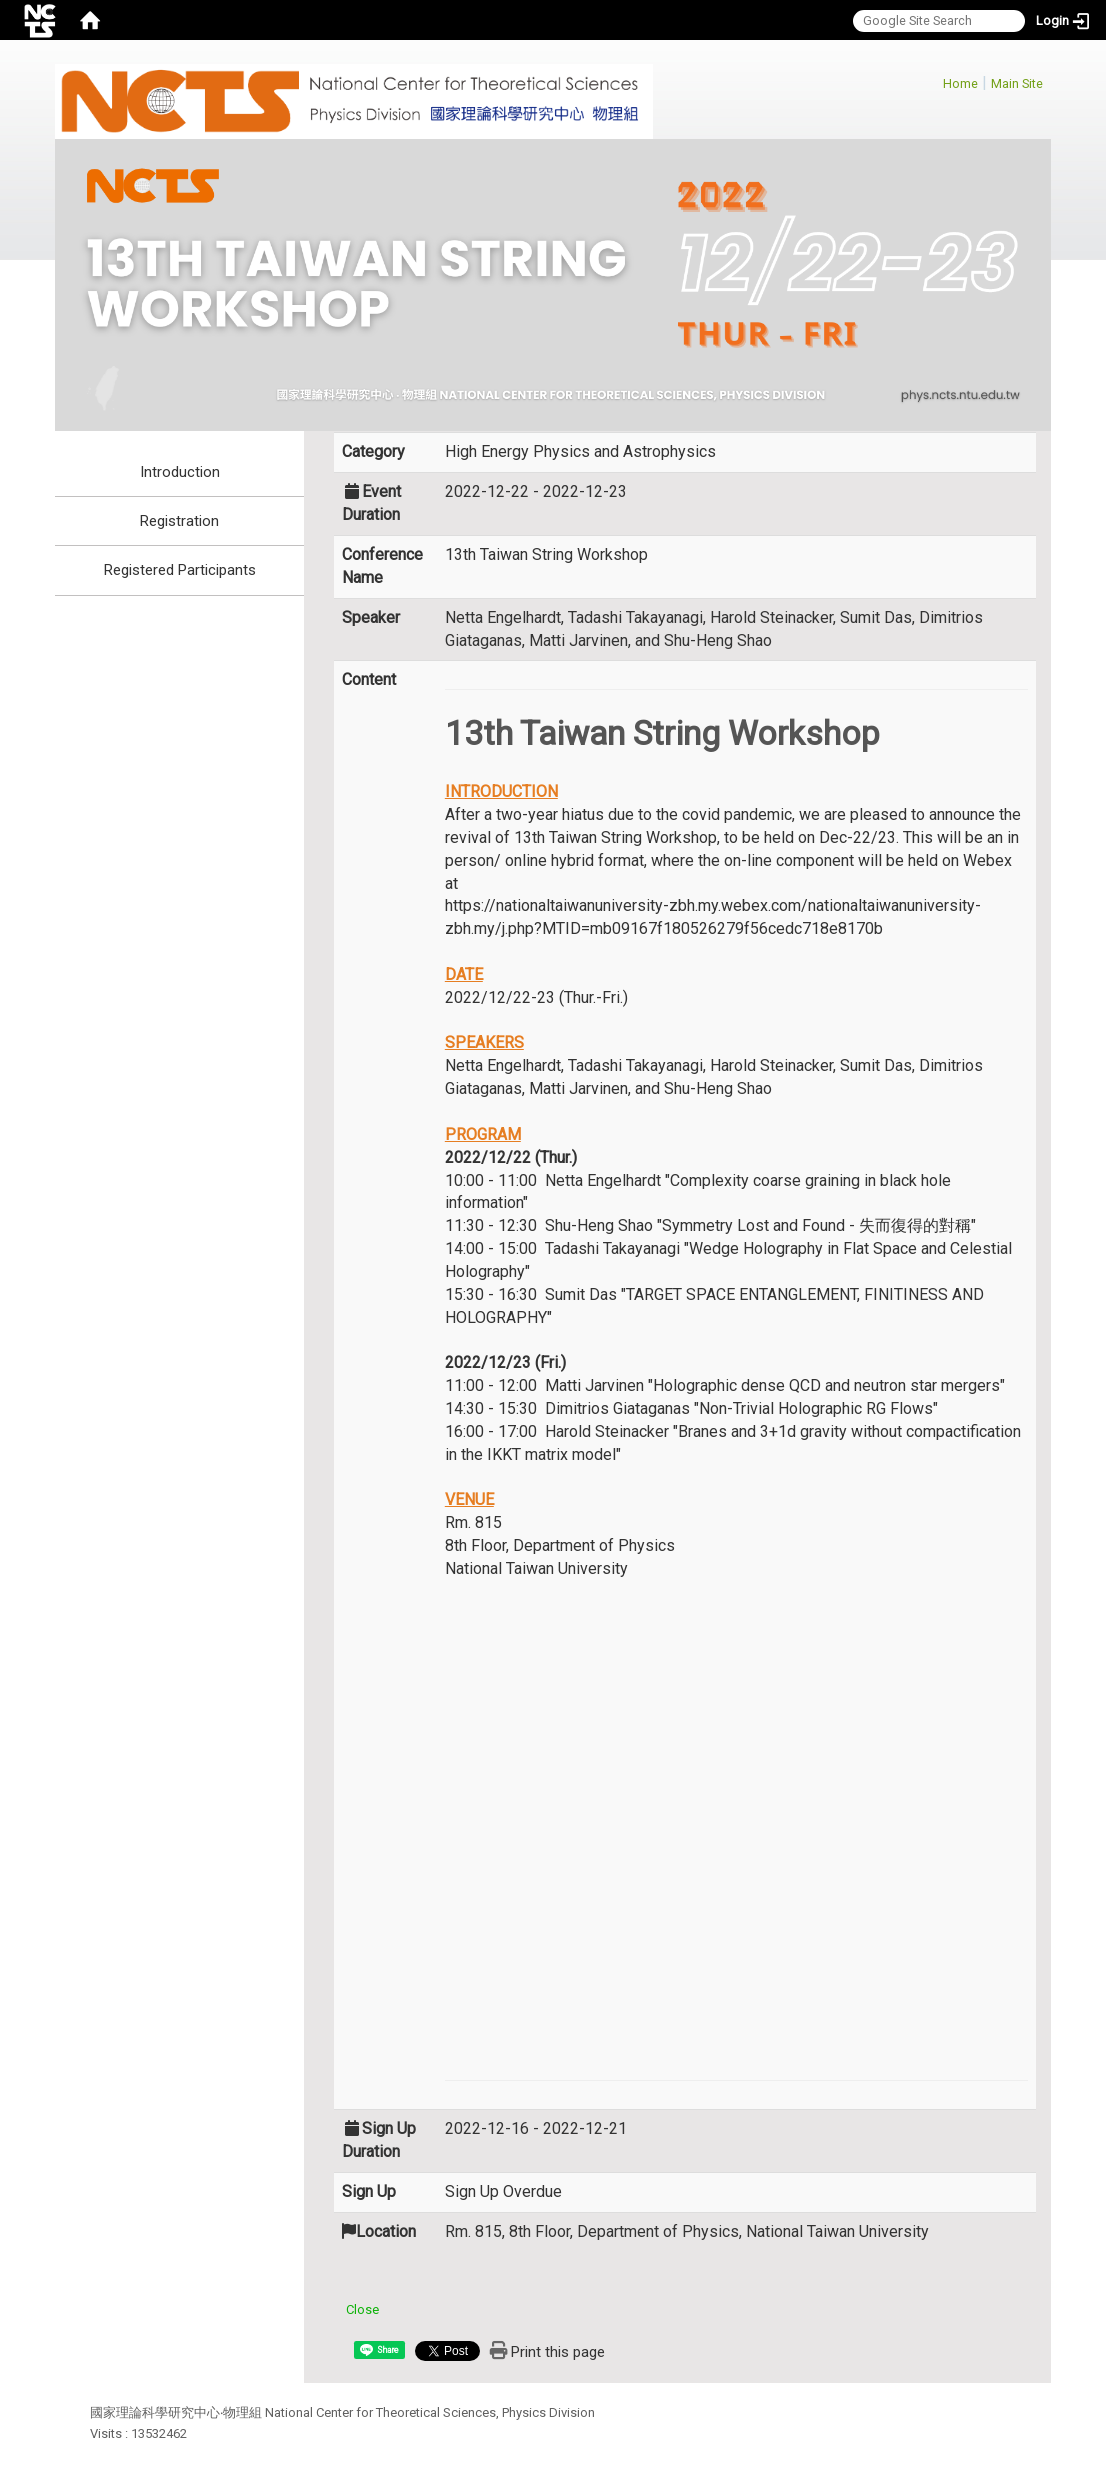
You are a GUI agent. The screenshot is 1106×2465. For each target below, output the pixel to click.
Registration (179, 521)
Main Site (1017, 83)
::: (932, 80)
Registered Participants (180, 570)
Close (362, 2309)
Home (960, 83)
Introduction (180, 472)
